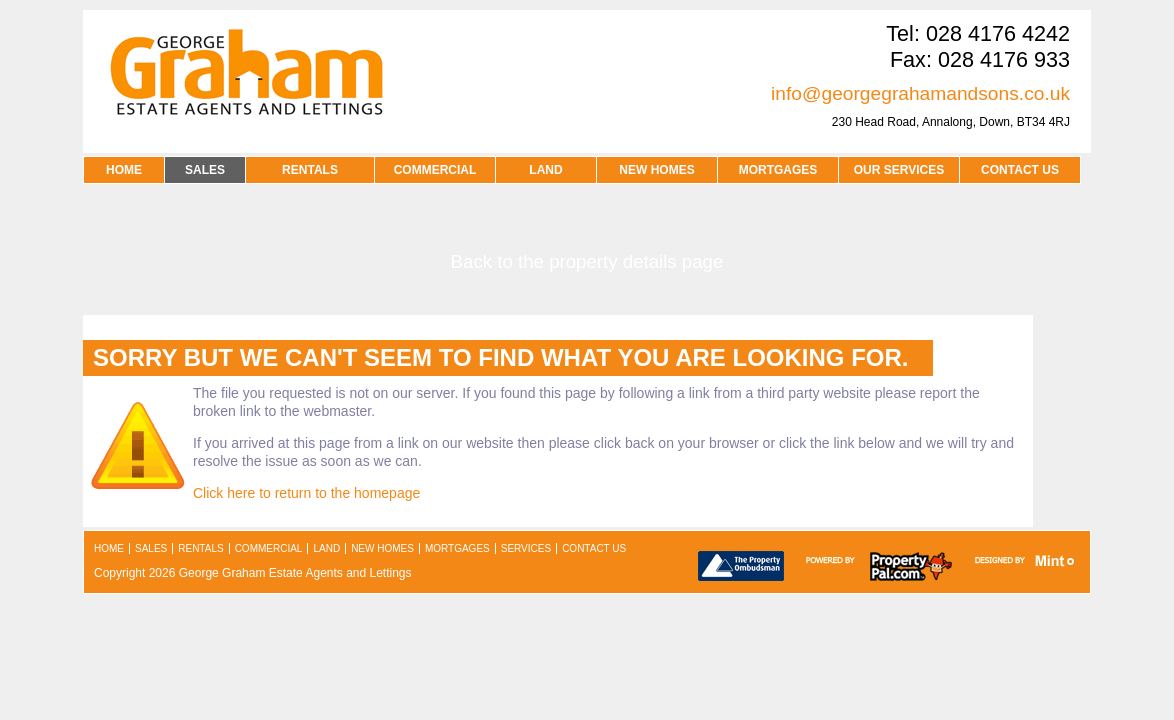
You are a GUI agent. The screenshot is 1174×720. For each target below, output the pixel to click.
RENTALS (310, 170)
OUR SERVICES (899, 170)
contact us (1020, 170)
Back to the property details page (587, 261)
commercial (269, 548)
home (109, 548)
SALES (205, 170)
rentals (200, 548)
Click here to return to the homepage (306, 493)
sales (151, 548)
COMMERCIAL (435, 170)
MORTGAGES (778, 170)
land (326, 548)
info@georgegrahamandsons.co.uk (920, 93)
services (526, 548)
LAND (545, 170)
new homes (382, 548)
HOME (124, 170)
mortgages (457, 548)
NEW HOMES (656, 170)
